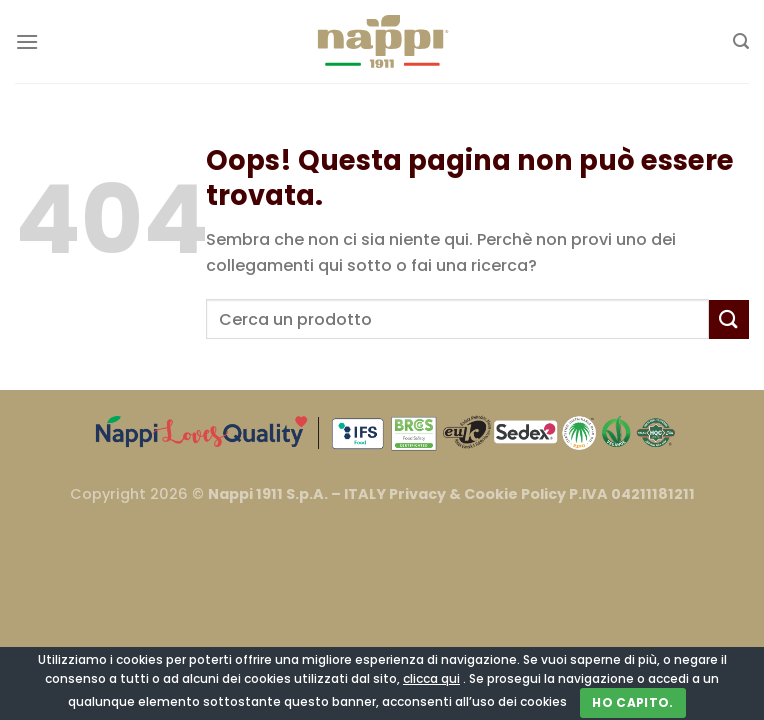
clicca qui (431, 678)
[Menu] (27, 41)
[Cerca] (741, 41)
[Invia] (729, 319)
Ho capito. (633, 702)
